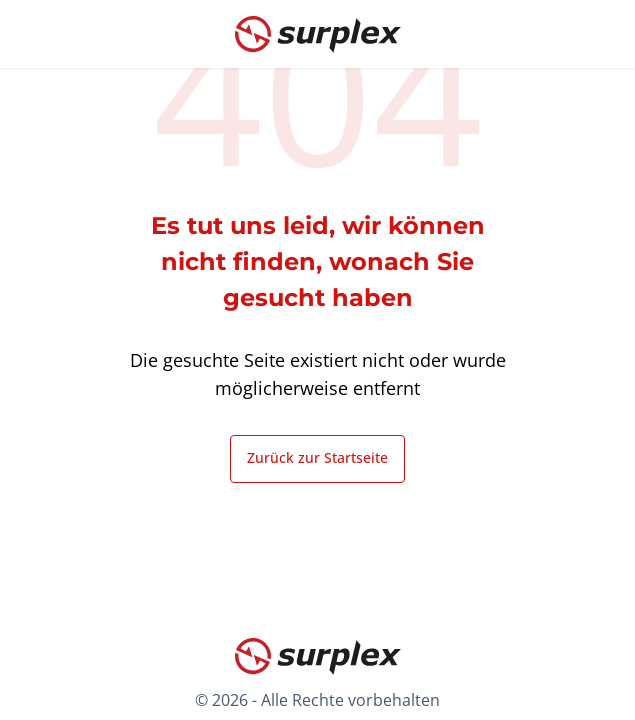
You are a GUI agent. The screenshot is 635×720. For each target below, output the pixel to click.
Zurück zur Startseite (317, 457)
